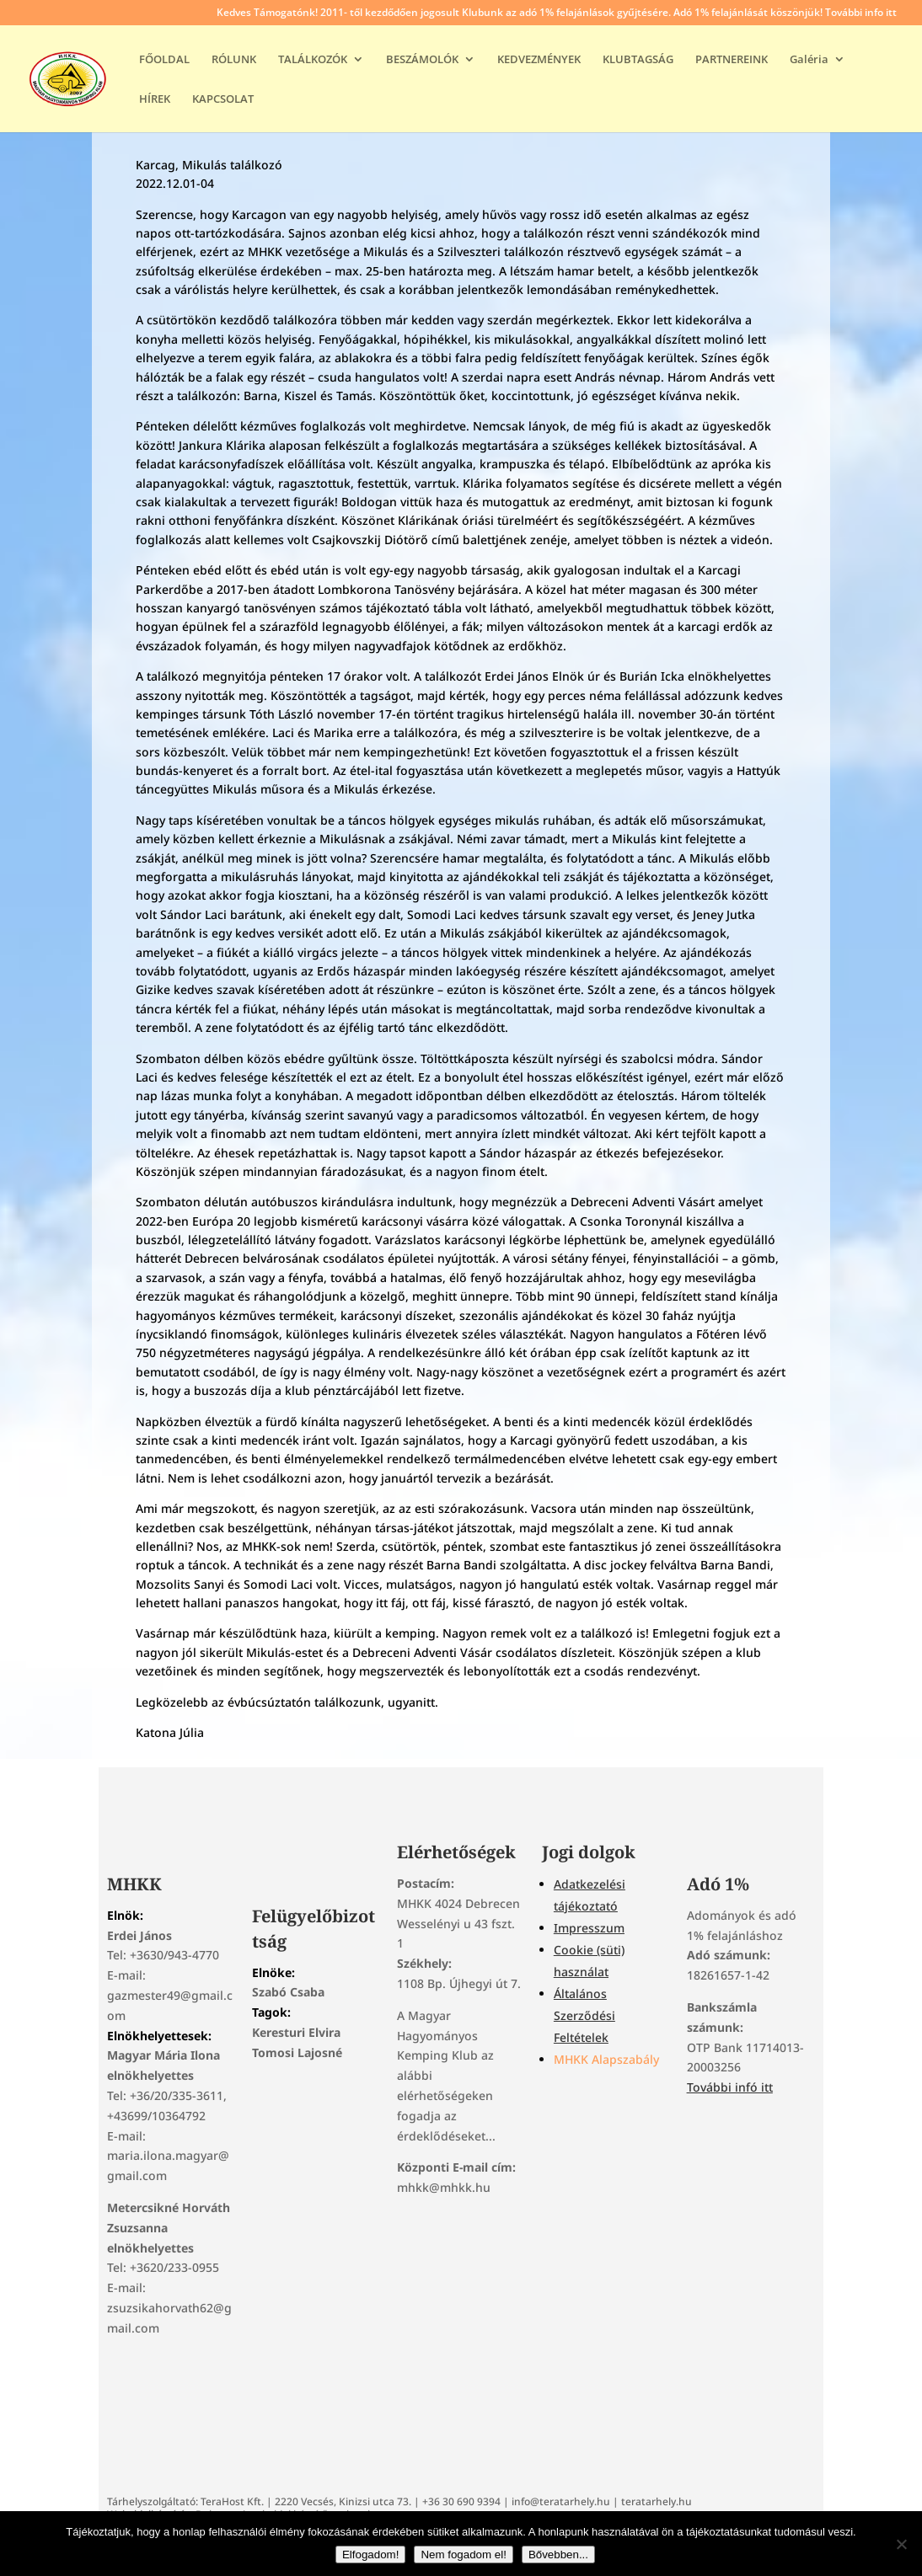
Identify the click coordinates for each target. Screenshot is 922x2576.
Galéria (809, 60)
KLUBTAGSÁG (638, 60)
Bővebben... (558, 2554)
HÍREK (154, 99)
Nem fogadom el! (464, 2554)
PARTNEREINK (731, 60)
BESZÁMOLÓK (422, 60)
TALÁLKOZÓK (312, 60)
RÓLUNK (234, 60)
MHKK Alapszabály (606, 2059)
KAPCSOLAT (223, 99)
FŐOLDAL (164, 60)
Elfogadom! (370, 2554)
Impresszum (589, 1928)
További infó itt (730, 2087)
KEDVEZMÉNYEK (539, 60)
